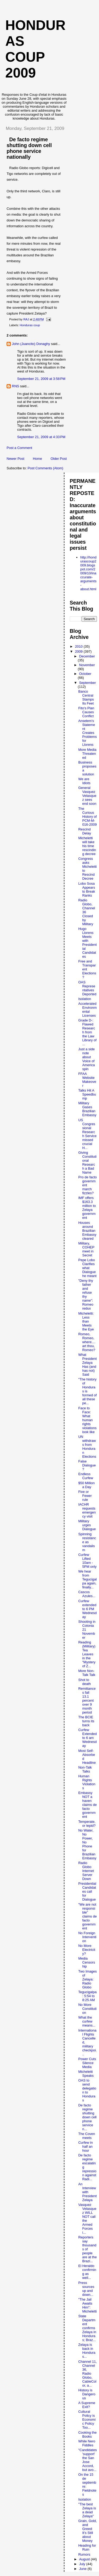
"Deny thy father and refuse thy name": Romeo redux (85, 1294)
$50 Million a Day (86, 1485)
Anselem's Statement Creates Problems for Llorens (87, 733)
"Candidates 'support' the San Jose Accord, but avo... (87, 2460)
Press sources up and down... (86, 2289)
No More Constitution (87, 2009)
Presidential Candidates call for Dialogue (87, 1891)
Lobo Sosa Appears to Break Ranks (86, 889)
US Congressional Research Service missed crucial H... (87, 1134)
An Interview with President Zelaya (87, 2192)
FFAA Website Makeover (87, 1080)
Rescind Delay (84, 831)
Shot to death (84, 1682)
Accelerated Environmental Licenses (87, 1009)
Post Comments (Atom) (45, 468)
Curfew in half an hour (85, 2146)
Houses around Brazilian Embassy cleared (87, 1231)
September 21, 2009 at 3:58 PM (41, 379)
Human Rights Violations (86, 1782)
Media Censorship (86, 1962)
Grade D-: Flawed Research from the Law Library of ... (87, 1032)
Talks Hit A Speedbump (87, 1094)
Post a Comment (19, 448)
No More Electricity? (86, 1950)
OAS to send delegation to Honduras (87, 2090)
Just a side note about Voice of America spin (86, 1059)
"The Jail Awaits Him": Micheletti (87, 2305)
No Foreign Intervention (87, 1937)
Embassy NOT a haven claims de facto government (87, 1805)
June (83, 2569)
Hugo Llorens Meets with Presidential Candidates (87, 942)
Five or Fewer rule (85, 1496)
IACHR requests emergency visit (87, 1510)
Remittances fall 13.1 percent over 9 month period (87, 1700)
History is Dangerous (86, 2394)
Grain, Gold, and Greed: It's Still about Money (87, 2531)
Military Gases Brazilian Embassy (87, 1109)
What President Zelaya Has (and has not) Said (87, 1364)
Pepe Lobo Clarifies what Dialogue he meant (87, 1268)
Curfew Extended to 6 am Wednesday (87, 1738)
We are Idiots (84, 781)
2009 (79, 651)
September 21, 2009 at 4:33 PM (41, 437)
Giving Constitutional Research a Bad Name (87, 1162)
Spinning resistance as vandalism (87, 1542)
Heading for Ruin (87, 2547)
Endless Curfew (85, 1476)
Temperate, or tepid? (87, 1824)
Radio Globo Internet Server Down (86, 1871)
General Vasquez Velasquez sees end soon (87, 796)
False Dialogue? (87, 1465)
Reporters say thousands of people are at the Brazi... (87, 2249)
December (87, 656)
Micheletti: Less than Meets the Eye (86, 1321)
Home (37, 459)
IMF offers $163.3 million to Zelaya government (87, 1208)
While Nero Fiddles (86, 2443)
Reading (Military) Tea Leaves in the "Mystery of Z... (86, 1654)
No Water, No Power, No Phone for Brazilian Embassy (87, 1844)
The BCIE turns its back (86, 1721)
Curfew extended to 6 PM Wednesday (87, 1609)
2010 (79, 646)
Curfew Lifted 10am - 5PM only (87, 1561)
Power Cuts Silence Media (87, 2063)
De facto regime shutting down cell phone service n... (87, 2117)
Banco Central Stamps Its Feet (86, 697)
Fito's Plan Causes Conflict (86, 712)
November (87, 665)
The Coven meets (86, 2136)
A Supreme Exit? (86, 2405)
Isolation (84, 999)
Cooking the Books (87, 2434)
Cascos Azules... (86, 1594)
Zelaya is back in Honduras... (86, 2351)
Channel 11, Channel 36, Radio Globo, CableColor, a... (87, 2373)
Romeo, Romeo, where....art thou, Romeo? (86, 1342)
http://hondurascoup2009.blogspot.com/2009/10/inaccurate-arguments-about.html (88, 573)
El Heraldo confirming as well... (87, 2272)
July (82, 2564)
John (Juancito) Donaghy (31, 344)
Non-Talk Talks (85, 1769)
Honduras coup (30, 325)
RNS (15, 386)
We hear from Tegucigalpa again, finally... (87, 1579)
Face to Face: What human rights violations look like (87, 1420)
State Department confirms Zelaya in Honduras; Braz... (87, 2328)
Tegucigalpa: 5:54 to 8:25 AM (87, 1996)
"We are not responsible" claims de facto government (87, 1916)
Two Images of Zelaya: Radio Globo (87, 1979)
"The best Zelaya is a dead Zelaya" (87, 2510)
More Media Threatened (87, 754)
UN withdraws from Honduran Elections (87, 1447)
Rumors (84, 2554)
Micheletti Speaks (85, 2074)
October (85, 674)
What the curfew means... (86, 2021)
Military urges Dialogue (87, 1525)
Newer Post (15, 459)
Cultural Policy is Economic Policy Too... (87, 2419)
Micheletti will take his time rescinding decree (87, 846)
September (87, 683)
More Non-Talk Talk (86, 1673)
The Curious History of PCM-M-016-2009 (87, 816)
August (85, 2559)
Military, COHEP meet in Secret (86, 1249)
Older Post (58, 459)
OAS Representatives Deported (87, 988)
